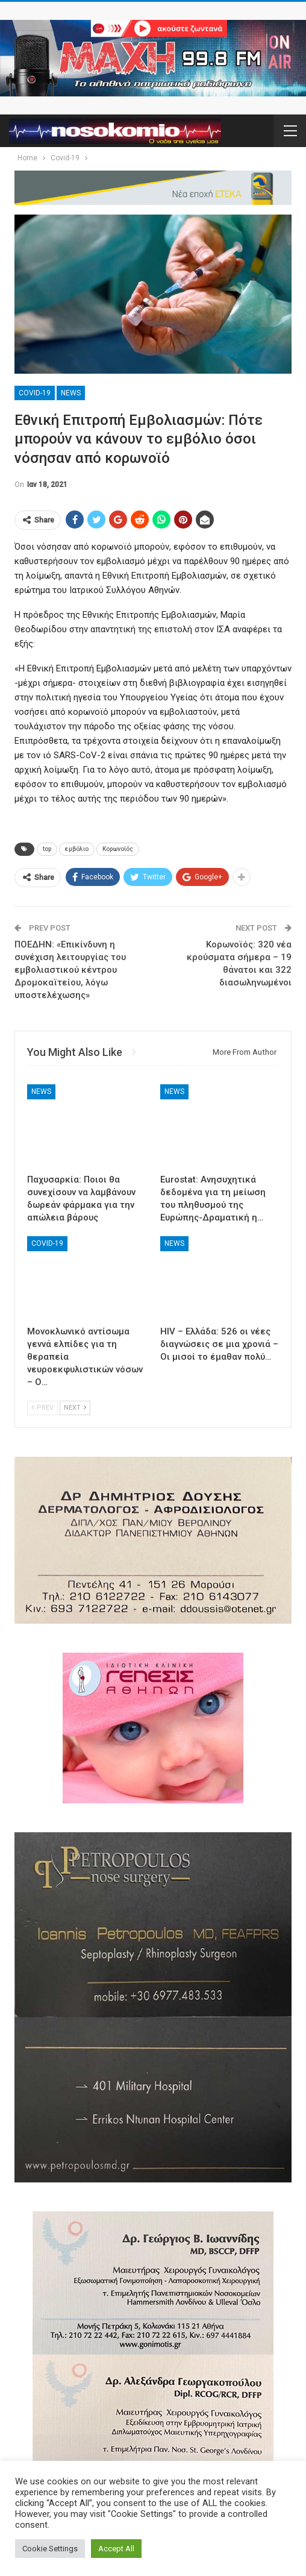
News (71, 393)
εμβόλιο (77, 849)
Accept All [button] (116, 2548)
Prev (42, 1408)
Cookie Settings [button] (50, 2548)
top (47, 849)
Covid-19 (35, 393)
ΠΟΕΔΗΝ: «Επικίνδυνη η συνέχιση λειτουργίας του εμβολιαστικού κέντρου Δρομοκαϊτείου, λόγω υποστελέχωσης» (70, 970)
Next (75, 1408)
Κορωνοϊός (117, 849)
